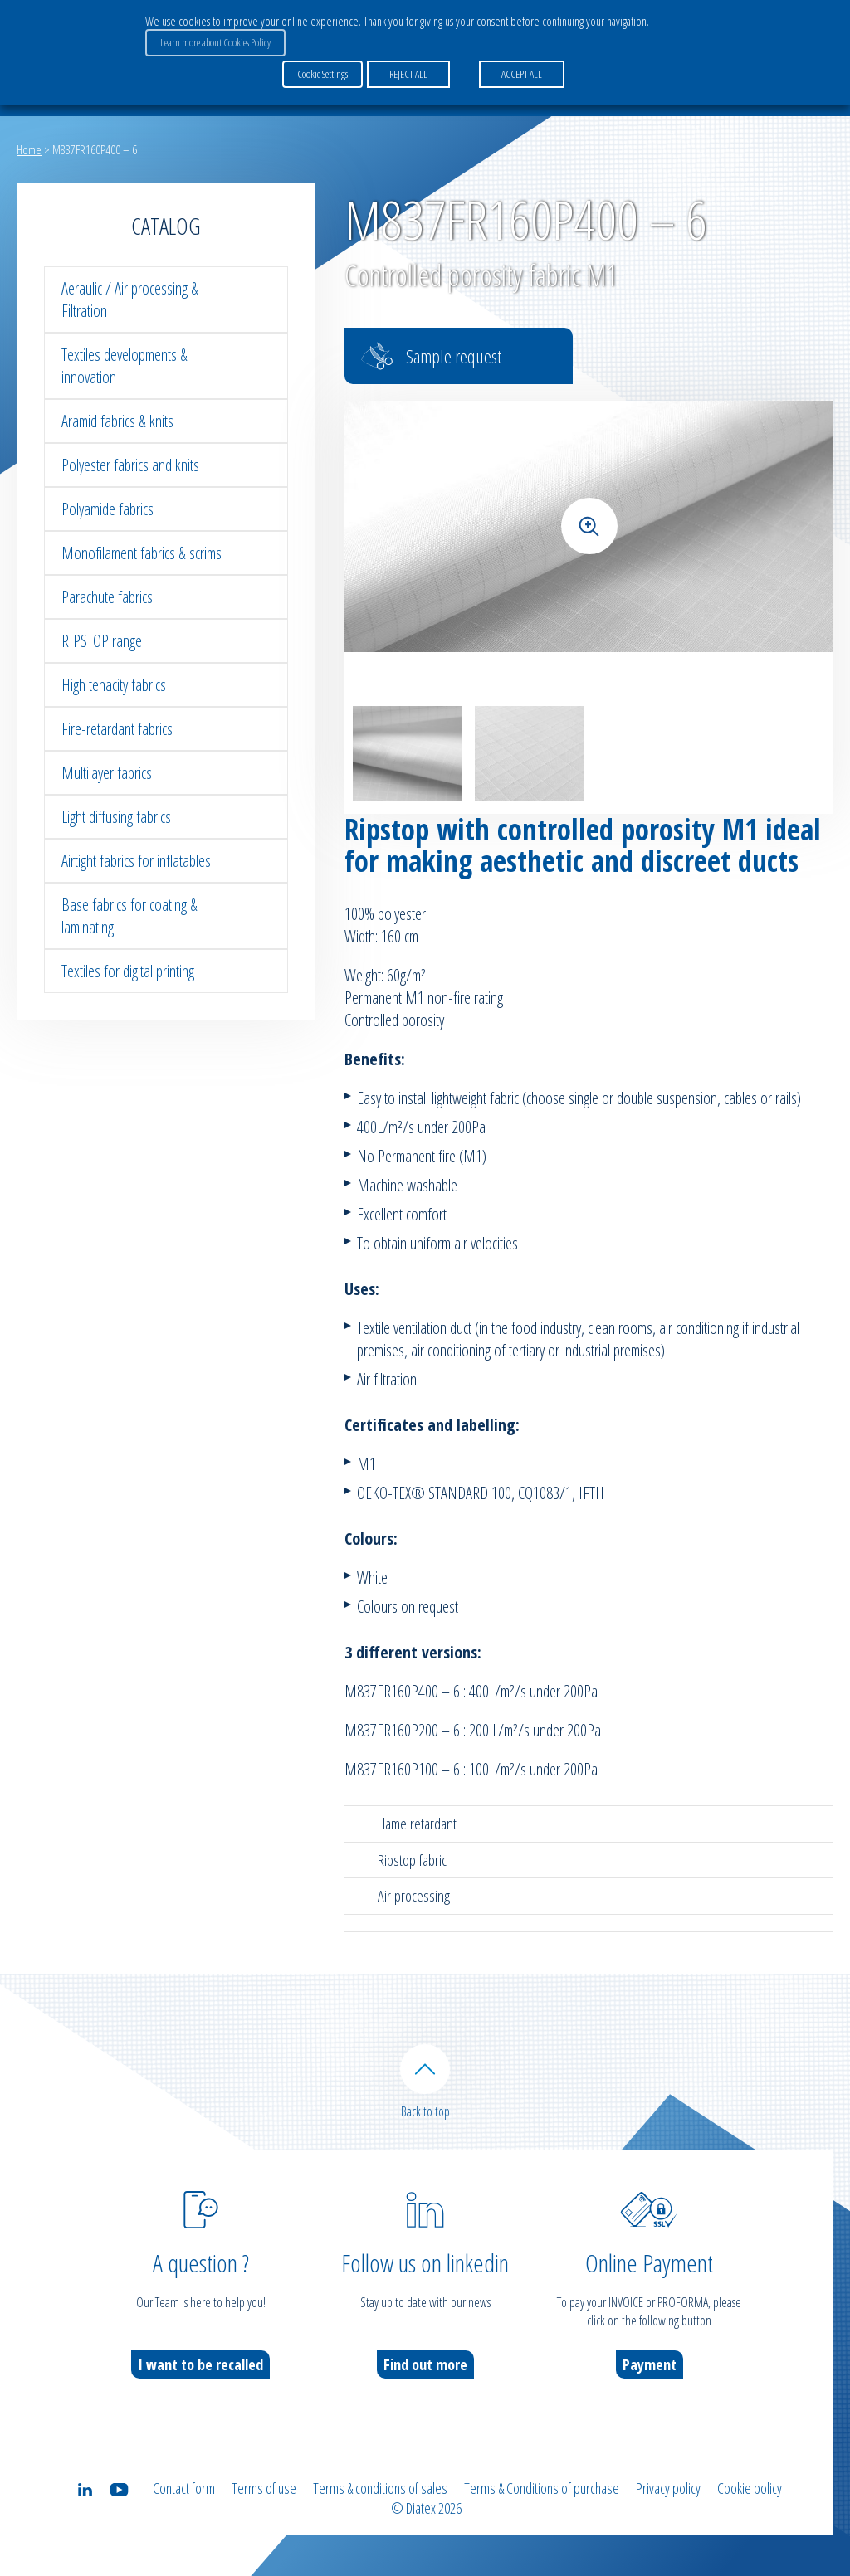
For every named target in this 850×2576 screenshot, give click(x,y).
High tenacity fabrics (113, 685)
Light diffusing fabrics (116, 817)
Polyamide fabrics (107, 509)
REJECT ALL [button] (408, 73)
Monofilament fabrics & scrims (141, 553)
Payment (650, 2364)
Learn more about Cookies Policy (215, 42)
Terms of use (264, 2488)
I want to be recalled (200, 2364)
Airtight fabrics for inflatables (136, 861)
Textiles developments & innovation (124, 365)
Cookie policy (749, 2488)
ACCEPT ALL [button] (521, 73)
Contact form (184, 2488)
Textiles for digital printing (127, 971)
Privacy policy (668, 2488)
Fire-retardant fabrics (117, 729)
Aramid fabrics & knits (117, 421)
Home (29, 149)
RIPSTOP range (101, 641)
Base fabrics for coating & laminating (129, 916)
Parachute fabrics (107, 597)
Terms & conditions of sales (380, 2488)
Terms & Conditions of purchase (541, 2488)
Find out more (425, 2364)
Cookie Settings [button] (322, 73)
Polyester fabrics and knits (130, 465)
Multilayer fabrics (106, 773)
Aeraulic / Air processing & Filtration (129, 299)
